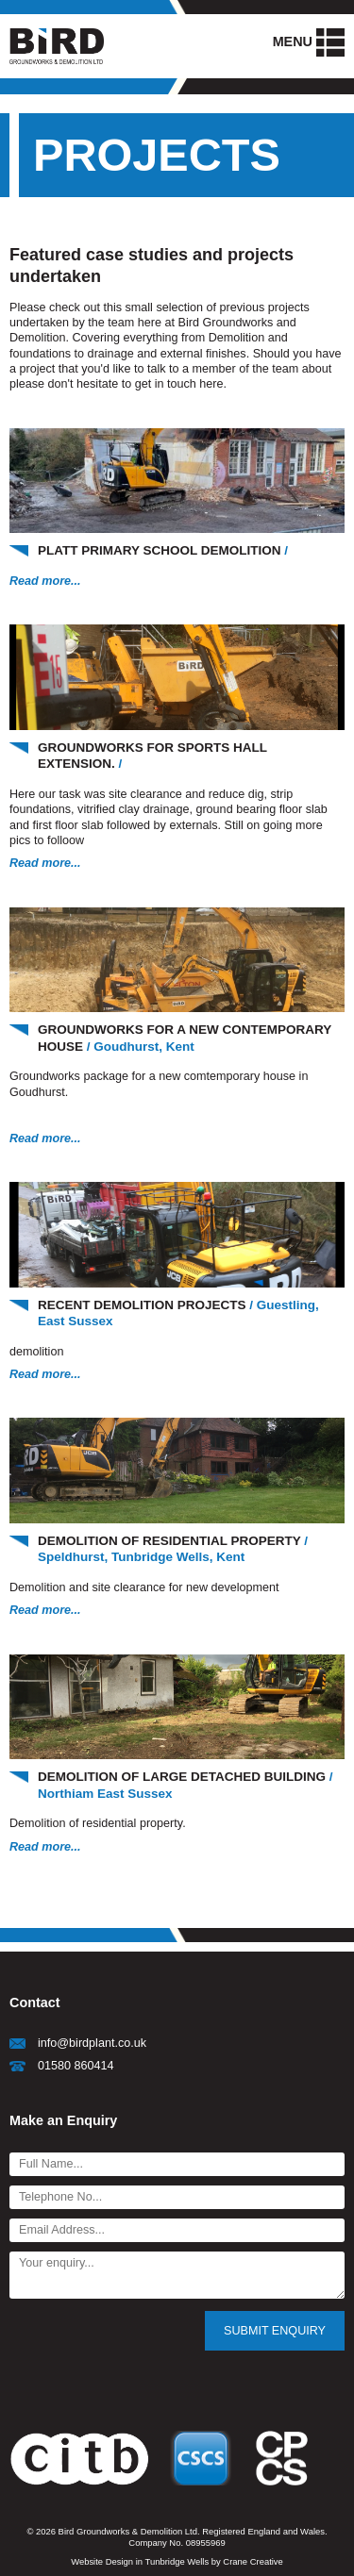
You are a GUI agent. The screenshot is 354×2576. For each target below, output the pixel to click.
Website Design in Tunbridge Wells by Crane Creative (177, 2561)
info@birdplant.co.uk (92, 2043)
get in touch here (179, 384)
